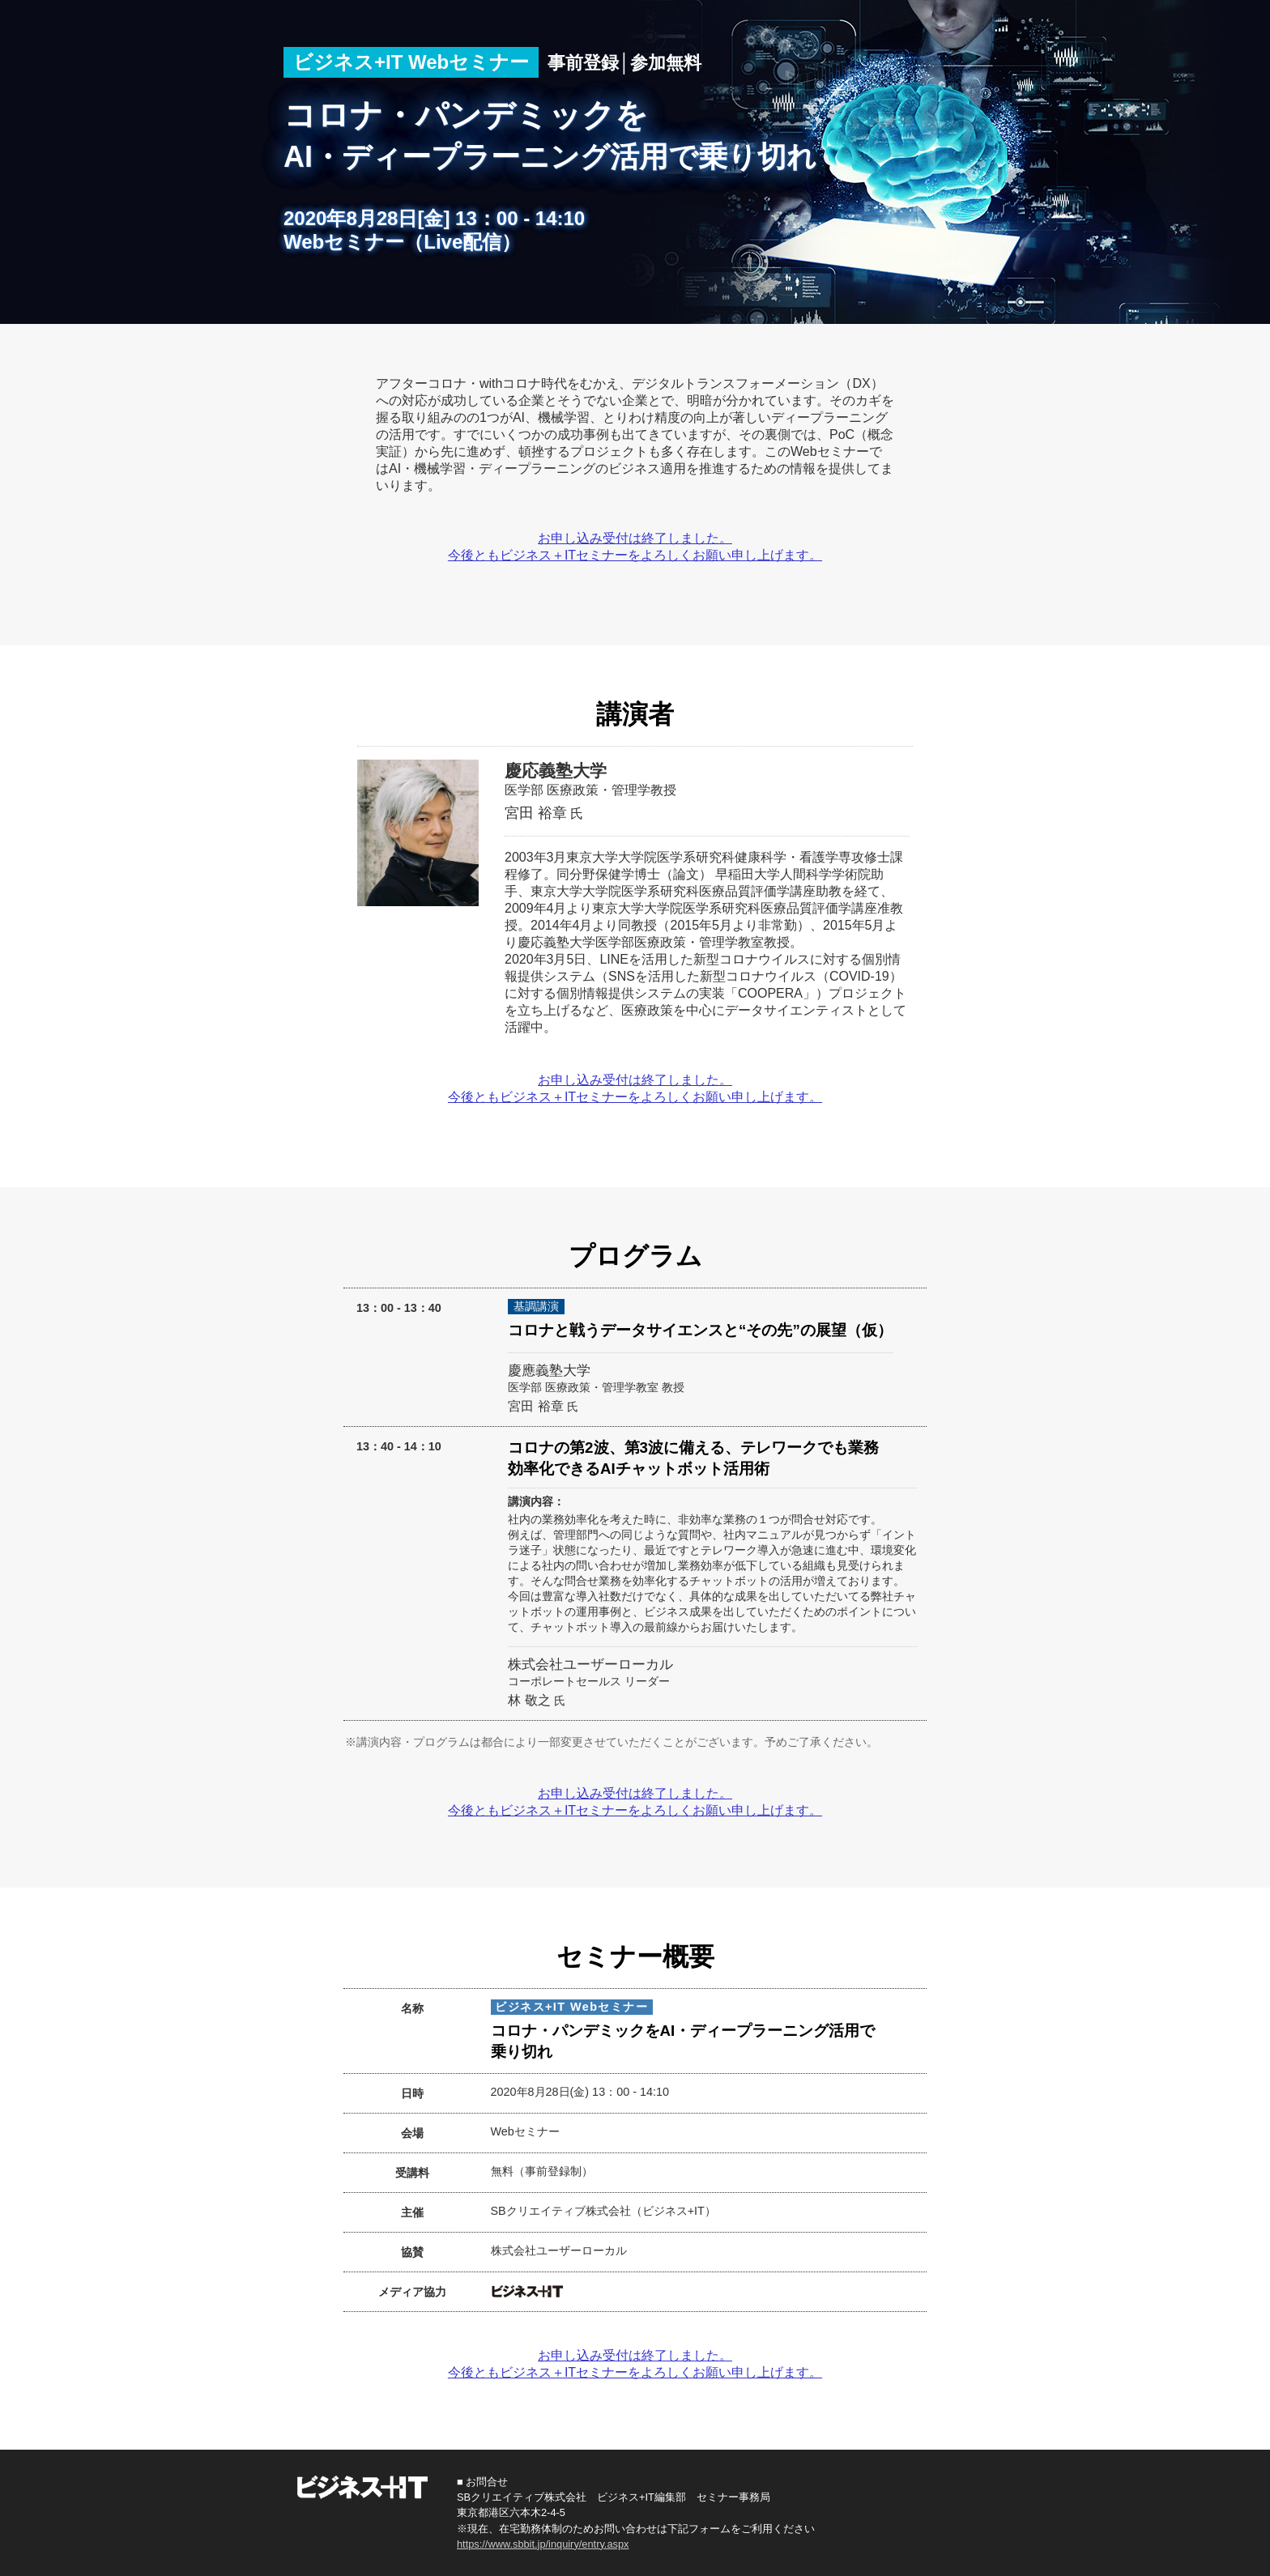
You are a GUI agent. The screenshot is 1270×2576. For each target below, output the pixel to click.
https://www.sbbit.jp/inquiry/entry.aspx (543, 2544)
